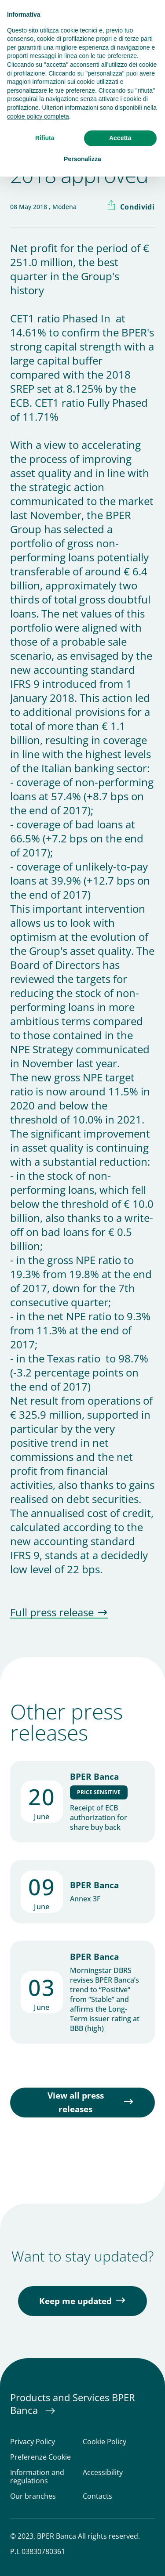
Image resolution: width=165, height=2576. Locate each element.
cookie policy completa (38, 116)
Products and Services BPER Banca (72, 2404)
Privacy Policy (32, 2442)
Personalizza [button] (82, 159)
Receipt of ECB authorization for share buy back (98, 1817)
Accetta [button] (120, 137)
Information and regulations (37, 2476)
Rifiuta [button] (45, 137)
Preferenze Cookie (40, 2457)
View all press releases (76, 2102)
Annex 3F (85, 1899)
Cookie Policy (104, 2442)
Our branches (33, 2496)
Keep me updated (75, 2301)
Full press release (52, 1613)
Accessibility (103, 2472)
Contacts (97, 2496)
